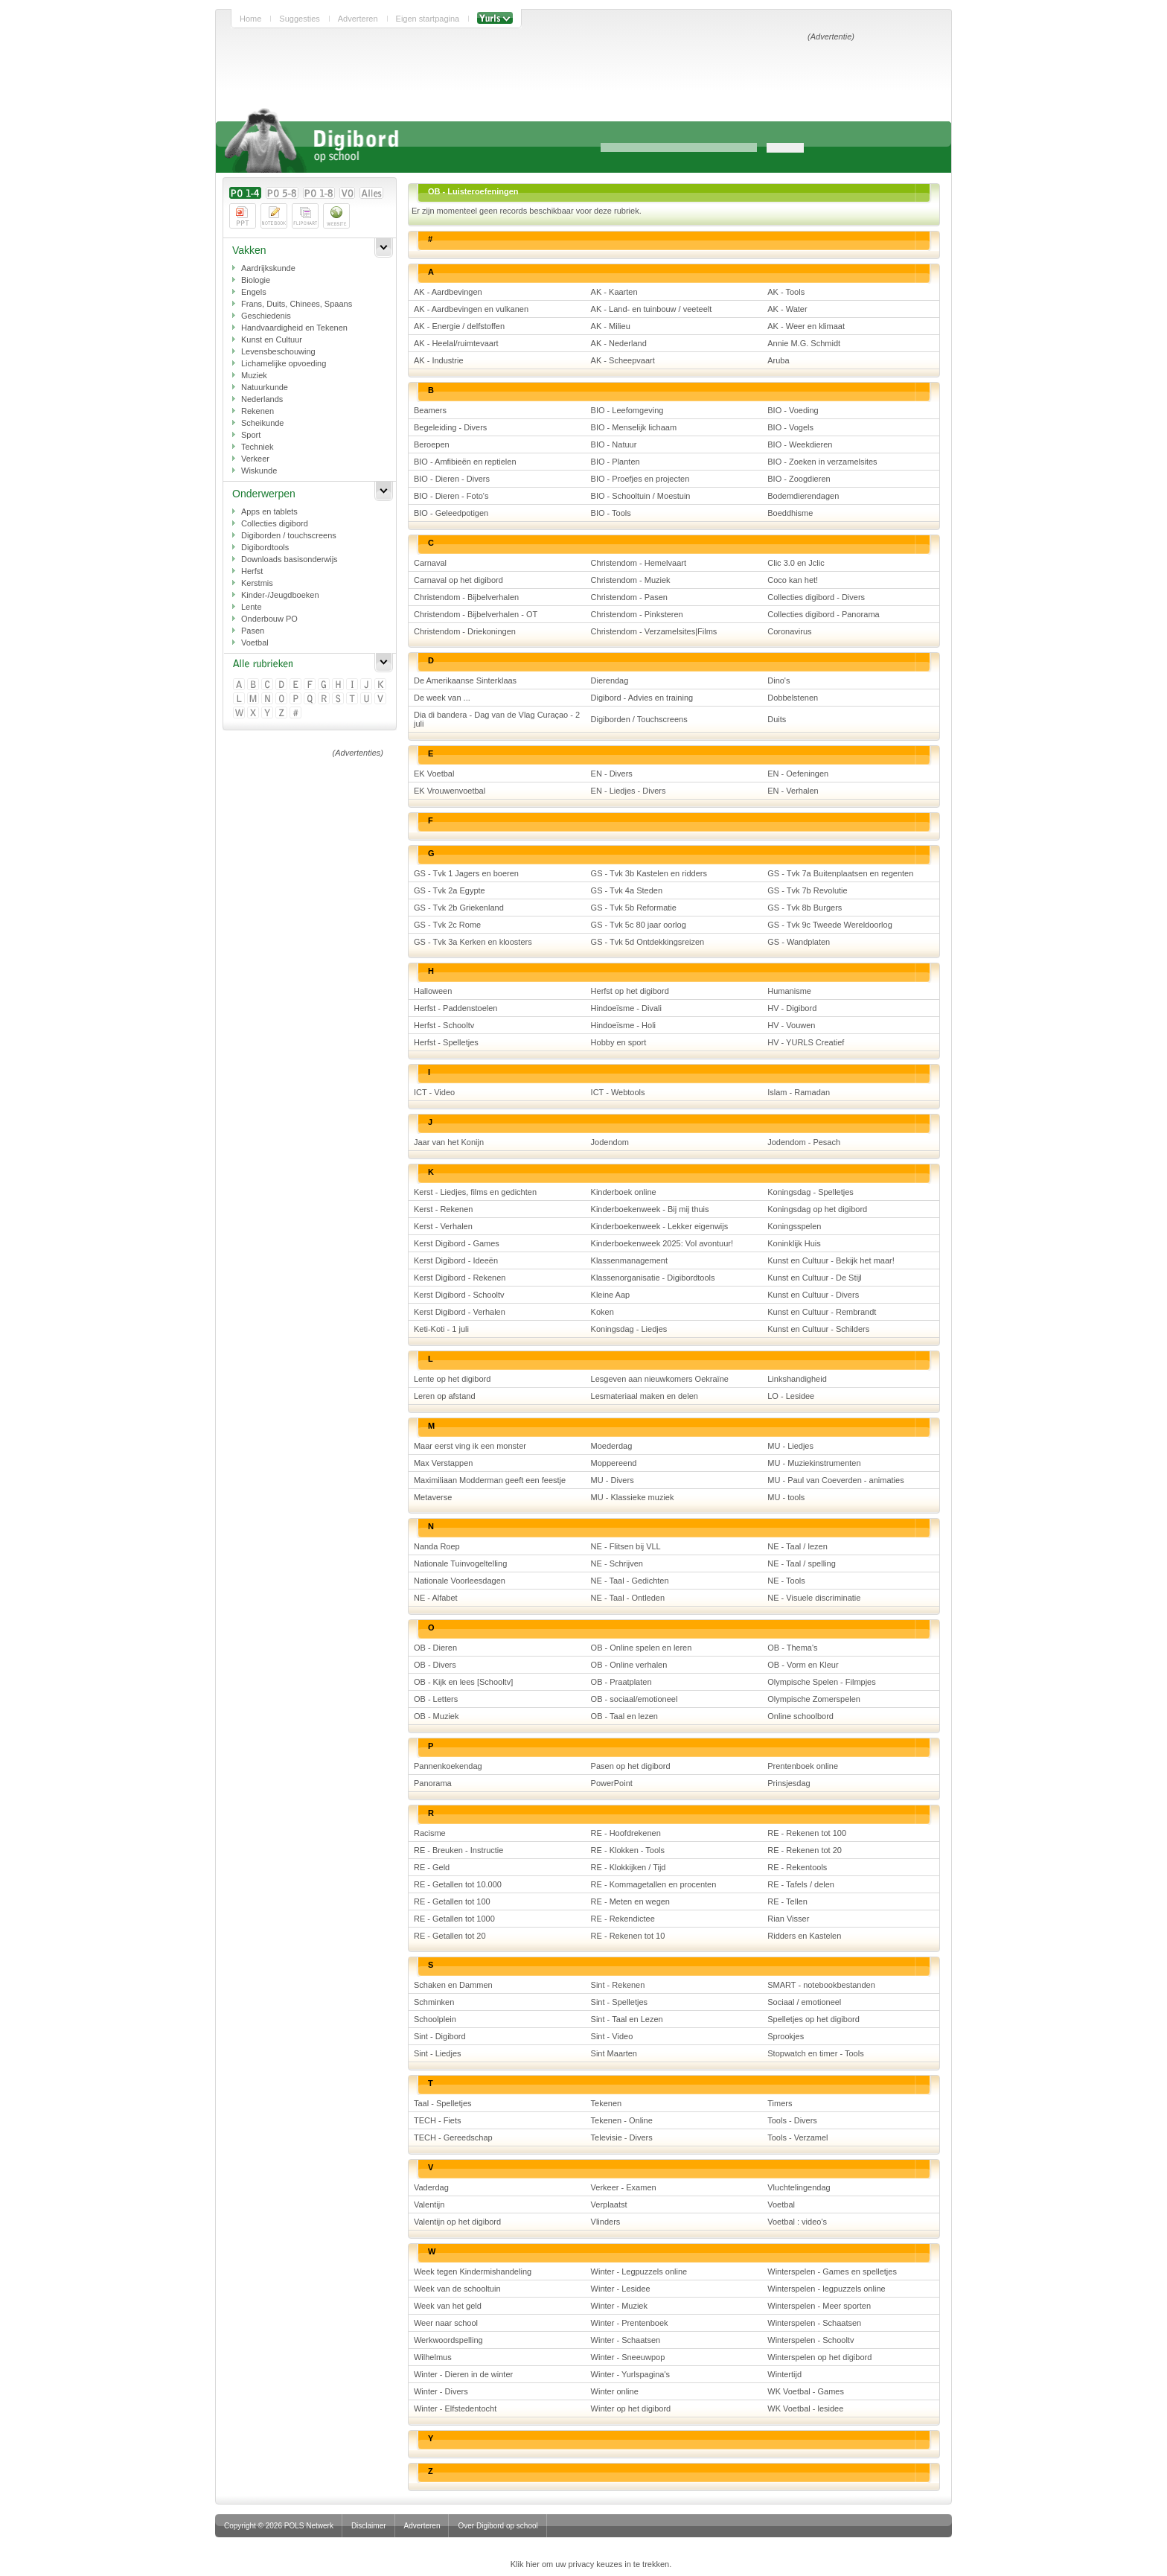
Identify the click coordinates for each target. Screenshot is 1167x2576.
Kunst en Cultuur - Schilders (818, 1328)
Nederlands (262, 399)
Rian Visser (788, 1918)
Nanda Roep (437, 1546)
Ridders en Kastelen (804, 1935)
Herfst (252, 571)
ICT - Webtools (618, 1092)
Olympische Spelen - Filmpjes (821, 1681)
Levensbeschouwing (278, 351)
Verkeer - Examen (623, 2187)
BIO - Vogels (790, 427)
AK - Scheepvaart (623, 360)
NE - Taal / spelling (801, 1563)
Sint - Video (612, 2036)
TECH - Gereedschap (453, 2137)
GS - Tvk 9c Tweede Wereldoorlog (829, 924)
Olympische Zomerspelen (813, 1699)
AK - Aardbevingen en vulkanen (471, 309)
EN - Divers (612, 773)
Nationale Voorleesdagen (459, 1580)
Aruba (778, 360)
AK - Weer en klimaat (806, 326)
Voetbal (255, 642)
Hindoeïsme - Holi (623, 1025)
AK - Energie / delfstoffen (459, 326)
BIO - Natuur (614, 444)
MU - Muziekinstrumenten (813, 1462)
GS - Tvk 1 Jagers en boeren (466, 873)
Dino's (778, 680)
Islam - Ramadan (798, 1092)
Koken (602, 1311)
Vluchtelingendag (798, 2187)
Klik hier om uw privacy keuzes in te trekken (590, 2564)
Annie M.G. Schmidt (803, 343)
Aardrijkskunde (268, 268)
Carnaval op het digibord (458, 580)
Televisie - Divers (622, 2137)
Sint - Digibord (440, 2036)
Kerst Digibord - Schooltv (459, 1294)
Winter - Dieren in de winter (463, 2374)
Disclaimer (368, 2526)
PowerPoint (612, 1783)
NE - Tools (786, 1580)
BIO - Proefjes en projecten (640, 478)
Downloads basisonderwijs (289, 559)
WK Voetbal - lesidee (805, 2408)
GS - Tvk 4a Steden (626, 890)
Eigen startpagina (428, 18)
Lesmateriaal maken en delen (644, 1395)
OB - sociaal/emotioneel (634, 1699)
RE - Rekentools (797, 1867)
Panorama (433, 1783)
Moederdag (612, 1445)
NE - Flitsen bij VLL (626, 1546)
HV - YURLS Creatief (805, 1042)
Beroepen (432, 444)
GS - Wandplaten (798, 941)
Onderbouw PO (269, 618)
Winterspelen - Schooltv (810, 2340)
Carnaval (430, 562)
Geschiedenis (266, 315)
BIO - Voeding (793, 410)
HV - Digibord (791, 1008)
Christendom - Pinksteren (637, 614)
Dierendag (610, 680)
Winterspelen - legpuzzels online (826, 2288)
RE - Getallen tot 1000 (454, 1918)
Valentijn (429, 2204)
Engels (253, 291)
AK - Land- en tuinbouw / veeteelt (651, 309)
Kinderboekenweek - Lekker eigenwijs (660, 1226)
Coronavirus (789, 631)
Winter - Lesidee (620, 2288)
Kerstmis (257, 582)
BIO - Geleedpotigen (451, 512)
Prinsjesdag (788, 1783)
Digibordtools (265, 547)
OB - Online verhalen (629, 1664)
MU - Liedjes (790, 1445)
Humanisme (789, 990)
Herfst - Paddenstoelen (456, 1008)
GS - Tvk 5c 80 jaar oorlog (638, 924)
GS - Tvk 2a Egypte (449, 890)
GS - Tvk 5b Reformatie (634, 907)
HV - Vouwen (791, 1025)
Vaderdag (431, 2187)
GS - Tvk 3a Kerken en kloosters (473, 941)
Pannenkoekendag (448, 1766)
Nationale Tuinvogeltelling (460, 1563)
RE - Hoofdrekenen (626, 1833)
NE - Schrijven (617, 1563)
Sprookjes (785, 2036)
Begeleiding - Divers (450, 427)
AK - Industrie (439, 360)
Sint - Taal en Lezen (627, 2019)
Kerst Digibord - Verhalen (459, 1311)
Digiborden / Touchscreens (639, 719)
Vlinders (606, 2221)
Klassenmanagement (629, 1260)
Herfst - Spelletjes (446, 1042)
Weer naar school (446, 2322)
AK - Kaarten (614, 291)
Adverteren (358, 18)
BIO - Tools (611, 512)
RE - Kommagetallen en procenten (654, 1884)
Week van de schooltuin (457, 2288)
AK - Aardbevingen (448, 291)
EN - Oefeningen (797, 773)
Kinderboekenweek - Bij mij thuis (650, 1209)
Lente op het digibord (452, 1378)
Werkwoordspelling (448, 2340)
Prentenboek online (802, 1766)
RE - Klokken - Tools (628, 1850)
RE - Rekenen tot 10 (628, 1935)
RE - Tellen (787, 1901)
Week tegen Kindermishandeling (472, 2271)
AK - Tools (786, 291)
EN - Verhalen (792, 790)
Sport (250, 434)
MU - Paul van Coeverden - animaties (835, 1480)
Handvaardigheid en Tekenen (294, 327)
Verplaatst (609, 2204)
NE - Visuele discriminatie (813, 1597)
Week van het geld (448, 2305)
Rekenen (257, 411)
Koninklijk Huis (794, 1243)
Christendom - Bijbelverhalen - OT (475, 614)
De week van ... (442, 697)
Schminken (434, 2002)
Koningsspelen (794, 1226)
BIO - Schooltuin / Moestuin (641, 495)
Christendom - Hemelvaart (638, 562)
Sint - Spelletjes (619, 2002)
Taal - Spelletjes (443, 2103)
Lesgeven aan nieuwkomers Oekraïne (660, 1378)
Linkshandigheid (797, 1378)
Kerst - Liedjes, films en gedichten (475, 1191)
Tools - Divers (792, 2120)
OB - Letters (436, 1699)
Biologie (255, 279)
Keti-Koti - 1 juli (441, 1328)
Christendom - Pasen (629, 597)
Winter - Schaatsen (626, 2340)
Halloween (433, 990)
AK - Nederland (619, 343)
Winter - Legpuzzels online (639, 2271)
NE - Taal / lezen (797, 1546)
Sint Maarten (614, 2053)
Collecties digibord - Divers (816, 597)
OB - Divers (435, 1664)
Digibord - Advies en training (642, 697)
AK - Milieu (610, 326)
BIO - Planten (615, 461)
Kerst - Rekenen (443, 1209)
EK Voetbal (434, 773)
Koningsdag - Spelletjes (810, 1191)
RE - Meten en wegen (630, 1901)
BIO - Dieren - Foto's (451, 495)
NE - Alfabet (436, 1597)
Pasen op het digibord (631, 1766)
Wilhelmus (433, 2357)
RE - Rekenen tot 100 (806, 1833)
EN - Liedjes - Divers (628, 790)
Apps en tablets (269, 511)
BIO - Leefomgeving (627, 410)
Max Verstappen (443, 1462)
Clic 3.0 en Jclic (795, 562)
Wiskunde (259, 470)
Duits (776, 719)
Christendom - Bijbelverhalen (466, 597)
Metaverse (433, 1497)
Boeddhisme (790, 512)
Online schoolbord (800, 1716)
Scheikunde (262, 422)
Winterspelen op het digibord (819, 2357)
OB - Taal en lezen (624, 1716)
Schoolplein (435, 2019)
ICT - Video (434, 1092)
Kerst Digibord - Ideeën (456, 1260)
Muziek (254, 375)
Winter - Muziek (619, 2305)
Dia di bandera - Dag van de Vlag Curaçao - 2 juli (497, 719)
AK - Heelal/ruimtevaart (456, 343)
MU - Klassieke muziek (632, 1497)
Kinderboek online (623, 1191)
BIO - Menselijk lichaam (634, 427)
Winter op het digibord (631, 2408)
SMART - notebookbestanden (821, 1984)
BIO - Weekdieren (799, 444)
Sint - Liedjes (437, 2053)
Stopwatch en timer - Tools (815, 2053)
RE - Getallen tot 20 (450, 1935)
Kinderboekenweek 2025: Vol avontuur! (662, 1243)
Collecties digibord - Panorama (823, 614)
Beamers (430, 410)
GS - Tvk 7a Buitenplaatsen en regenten (840, 873)
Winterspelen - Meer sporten (819, 2305)
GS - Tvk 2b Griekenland (459, 907)
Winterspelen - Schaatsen (814, 2322)
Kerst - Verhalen (443, 1226)
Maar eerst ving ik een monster (470, 1445)
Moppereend (614, 1462)
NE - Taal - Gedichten (630, 1580)
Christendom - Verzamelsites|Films (654, 631)
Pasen (252, 630)
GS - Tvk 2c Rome (447, 924)
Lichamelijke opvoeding (283, 363)
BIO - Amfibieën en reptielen (465, 461)
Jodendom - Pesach (803, 1142)
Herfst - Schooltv (444, 1025)
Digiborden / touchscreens (288, 535)
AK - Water (787, 309)
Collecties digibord (274, 523)
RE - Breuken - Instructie (458, 1850)
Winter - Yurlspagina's (630, 2374)
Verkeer (255, 458)
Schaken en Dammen (453, 1984)
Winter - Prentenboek (629, 2322)
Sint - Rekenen (618, 1984)
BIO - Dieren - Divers (452, 478)
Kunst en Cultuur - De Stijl (814, 1277)
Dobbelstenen (792, 697)
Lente (251, 606)
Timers (779, 2103)
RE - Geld (432, 1867)
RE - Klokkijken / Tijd (628, 1867)
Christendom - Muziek (631, 580)
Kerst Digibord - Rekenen (460, 1277)
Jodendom (610, 1142)
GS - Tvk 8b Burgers (804, 907)
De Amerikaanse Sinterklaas (465, 680)
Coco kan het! (792, 580)
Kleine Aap (610, 1294)
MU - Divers (612, 1480)
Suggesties (299, 18)
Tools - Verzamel (797, 2137)
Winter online (615, 2391)
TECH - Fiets (437, 2120)
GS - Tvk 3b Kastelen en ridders (649, 873)
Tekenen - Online (622, 2120)
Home (250, 18)
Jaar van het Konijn (449, 1142)
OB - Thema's (792, 1647)
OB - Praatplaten (621, 1681)
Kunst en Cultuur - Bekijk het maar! (831, 1260)
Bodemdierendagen (803, 495)
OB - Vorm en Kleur (802, 1664)
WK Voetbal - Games (805, 2391)
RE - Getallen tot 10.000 (458, 1884)
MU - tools (786, 1497)
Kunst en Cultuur (271, 339)
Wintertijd (784, 2374)
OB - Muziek (436, 1716)
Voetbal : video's (797, 2221)
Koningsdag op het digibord (817, 1209)
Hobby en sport (619, 1042)
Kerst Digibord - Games (456, 1243)
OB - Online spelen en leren (641, 1647)
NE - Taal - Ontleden (628, 1597)
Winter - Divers (441, 2391)
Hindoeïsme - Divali (626, 1008)
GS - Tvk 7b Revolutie (807, 890)
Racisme (430, 1833)
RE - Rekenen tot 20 (804, 1850)
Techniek (257, 446)
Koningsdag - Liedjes (629, 1328)
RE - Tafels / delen (800, 1884)
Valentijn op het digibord (457, 2221)
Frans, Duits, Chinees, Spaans (296, 303)
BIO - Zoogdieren (798, 478)
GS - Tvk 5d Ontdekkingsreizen (648, 941)
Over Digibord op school (497, 2526)
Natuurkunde (264, 387)
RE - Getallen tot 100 (452, 1901)
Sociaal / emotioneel (804, 2002)
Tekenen (606, 2103)
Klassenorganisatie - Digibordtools (653, 1277)
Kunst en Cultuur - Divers (813, 1294)
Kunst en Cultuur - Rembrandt (821, 1311)
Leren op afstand (445, 1395)
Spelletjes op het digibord (813, 2019)
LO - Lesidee (790, 1395)
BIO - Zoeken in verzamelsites (822, 461)
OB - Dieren (435, 1647)
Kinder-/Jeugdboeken (280, 594)
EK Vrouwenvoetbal (449, 790)
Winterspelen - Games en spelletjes (832, 2271)
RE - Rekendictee (623, 1918)
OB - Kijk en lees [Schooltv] (463, 1681)
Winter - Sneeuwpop (628, 2357)
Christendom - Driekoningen (465, 631)
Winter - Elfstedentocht (455, 2408)
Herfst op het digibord (630, 990)
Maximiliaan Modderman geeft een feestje (490, 1480)
